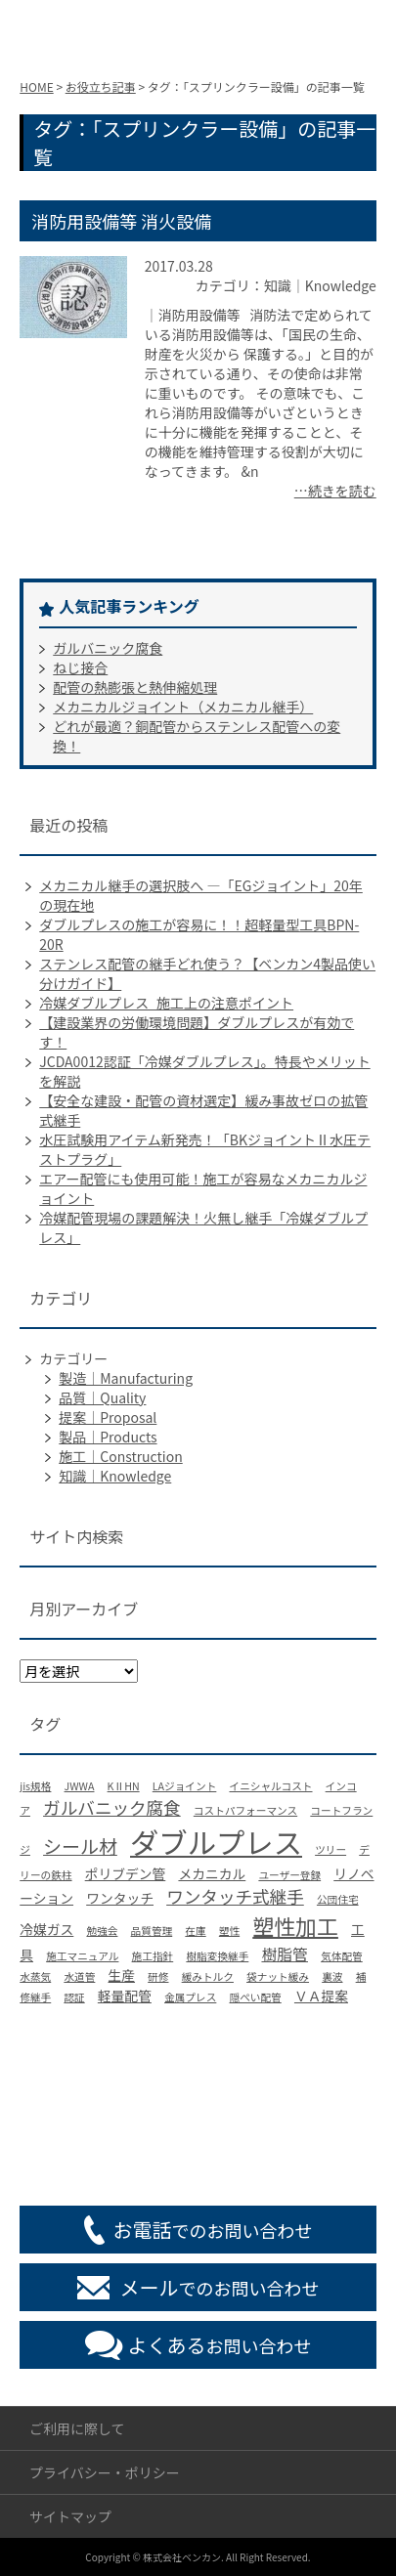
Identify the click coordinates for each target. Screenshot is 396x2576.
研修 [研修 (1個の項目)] (158, 1976)
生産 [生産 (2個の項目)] (122, 1975)
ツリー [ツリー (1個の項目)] (330, 1849)
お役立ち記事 (101, 86)
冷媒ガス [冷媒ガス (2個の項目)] (46, 1929)
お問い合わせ (220, 2345)
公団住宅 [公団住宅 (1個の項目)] (338, 1899)
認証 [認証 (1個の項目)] (74, 1997)
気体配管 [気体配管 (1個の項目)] (342, 1956)
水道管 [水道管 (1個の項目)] (79, 1976)
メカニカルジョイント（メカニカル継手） (183, 706)
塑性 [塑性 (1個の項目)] (229, 1930)
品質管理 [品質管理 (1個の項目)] (152, 1930)
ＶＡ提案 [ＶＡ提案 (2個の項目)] (321, 1995)
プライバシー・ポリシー (104, 2472)
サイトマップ (70, 2516)
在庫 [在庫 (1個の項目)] (195, 1930)
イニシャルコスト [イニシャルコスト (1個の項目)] (270, 1786)
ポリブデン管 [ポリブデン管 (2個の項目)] (125, 1873)
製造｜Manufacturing (126, 1378)
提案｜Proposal (107, 1417)
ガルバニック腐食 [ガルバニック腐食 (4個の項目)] (112, 1807)
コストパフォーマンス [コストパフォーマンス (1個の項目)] (245, 1810)
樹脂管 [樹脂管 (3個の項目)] (284, 1954)
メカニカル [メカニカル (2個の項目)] (211, 1873)
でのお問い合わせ (213, 2229)
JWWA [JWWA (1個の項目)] (80, 1786)
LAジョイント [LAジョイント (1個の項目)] (185, 1786)
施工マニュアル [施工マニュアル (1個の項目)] (82, 1956)
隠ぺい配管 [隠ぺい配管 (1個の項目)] (255, 1997)
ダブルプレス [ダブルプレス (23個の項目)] (216, 1841)
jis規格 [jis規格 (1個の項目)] (35, 1786)
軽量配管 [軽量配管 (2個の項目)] (125, 1995)
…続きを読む (335, 490)
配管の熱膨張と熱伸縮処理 (135, 687)
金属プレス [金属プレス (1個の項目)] (190, 1997)
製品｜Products (107, 1436)
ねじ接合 (80, 667)
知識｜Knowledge (115, 1475)
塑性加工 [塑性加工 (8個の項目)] (295, 1926)
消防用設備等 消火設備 (121, 221)
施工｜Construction (120, 1456)
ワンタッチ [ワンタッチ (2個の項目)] (120, 1898)
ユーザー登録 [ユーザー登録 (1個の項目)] (289, 1875)
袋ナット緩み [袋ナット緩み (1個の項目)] (277, 1976)
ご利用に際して (77, 2428)
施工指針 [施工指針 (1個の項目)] (153, 1956)
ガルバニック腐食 (107, 648)
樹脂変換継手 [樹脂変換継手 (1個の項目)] (217, 1956)
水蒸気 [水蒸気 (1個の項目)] (35, 1976)
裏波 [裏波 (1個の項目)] (332, 1976)
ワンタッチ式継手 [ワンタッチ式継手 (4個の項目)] (235, 1896)
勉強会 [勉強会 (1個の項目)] (101, 1930)
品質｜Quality (102, 1397)
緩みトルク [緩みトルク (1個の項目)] (208, 1976)
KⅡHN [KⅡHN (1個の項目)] (124, 1786)
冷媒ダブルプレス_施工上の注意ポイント (166, 1002)
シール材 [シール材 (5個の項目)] (80, 1845)
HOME (36, 86)
